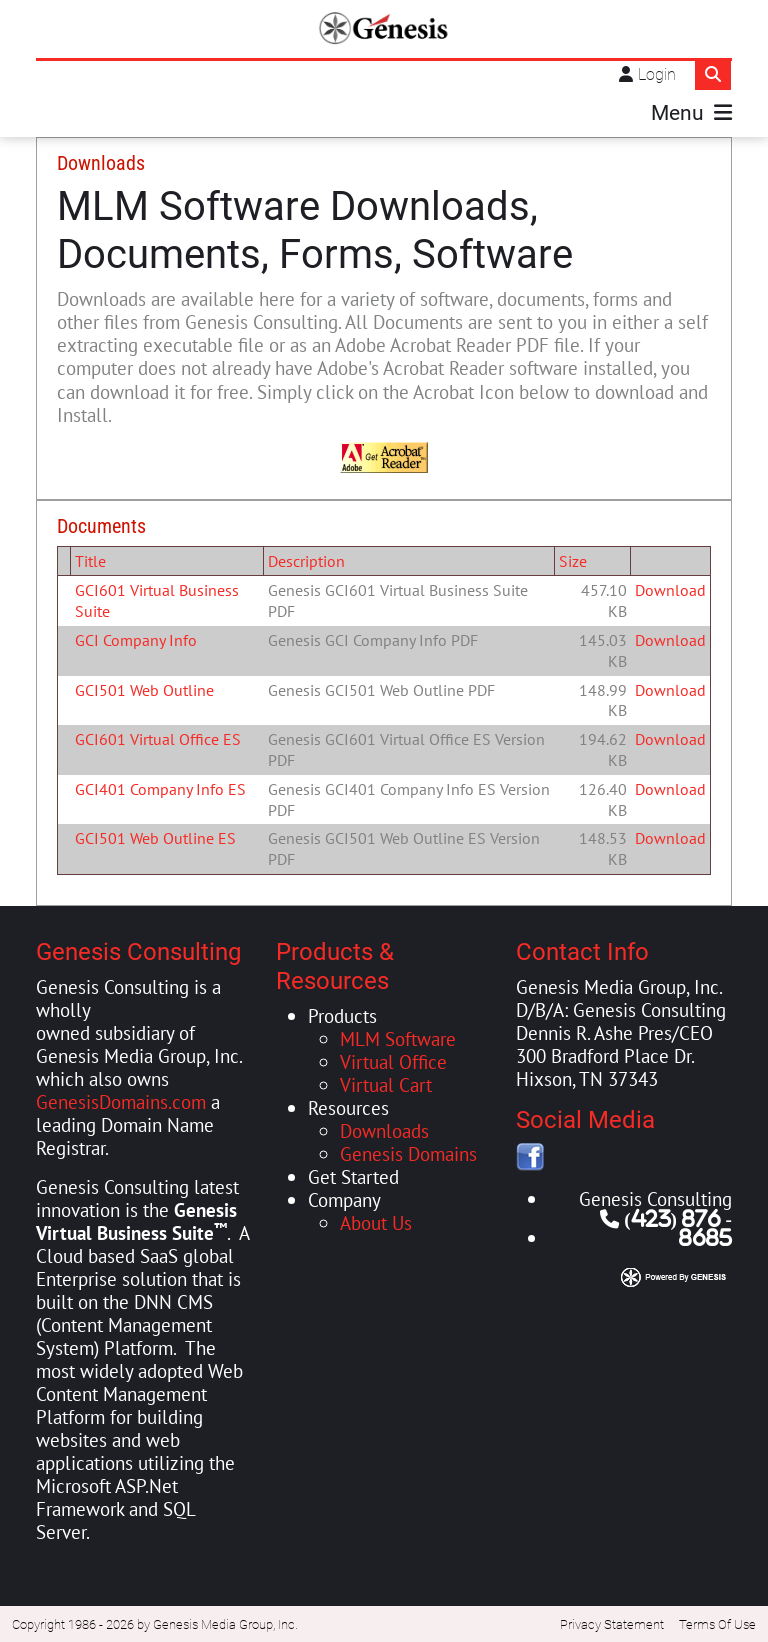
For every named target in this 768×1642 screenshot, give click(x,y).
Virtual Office (393, 1059)
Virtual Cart (386, 1082)
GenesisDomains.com (121, 1099)
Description (306, 559)
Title (90, 559)
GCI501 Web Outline (144, 688)
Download (670, 589)
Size (573, 559)
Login (657, 73)
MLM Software (398, 1036)
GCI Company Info (136, 638)
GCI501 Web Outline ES (155, 837)
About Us (376, 1220)
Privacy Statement (612, 1623)
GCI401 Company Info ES (160, 787)
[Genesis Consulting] (384, 29)
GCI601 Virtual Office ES (158, 738)
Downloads (384, 1128)
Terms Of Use (717, 1623)
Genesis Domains (408, 1151)
